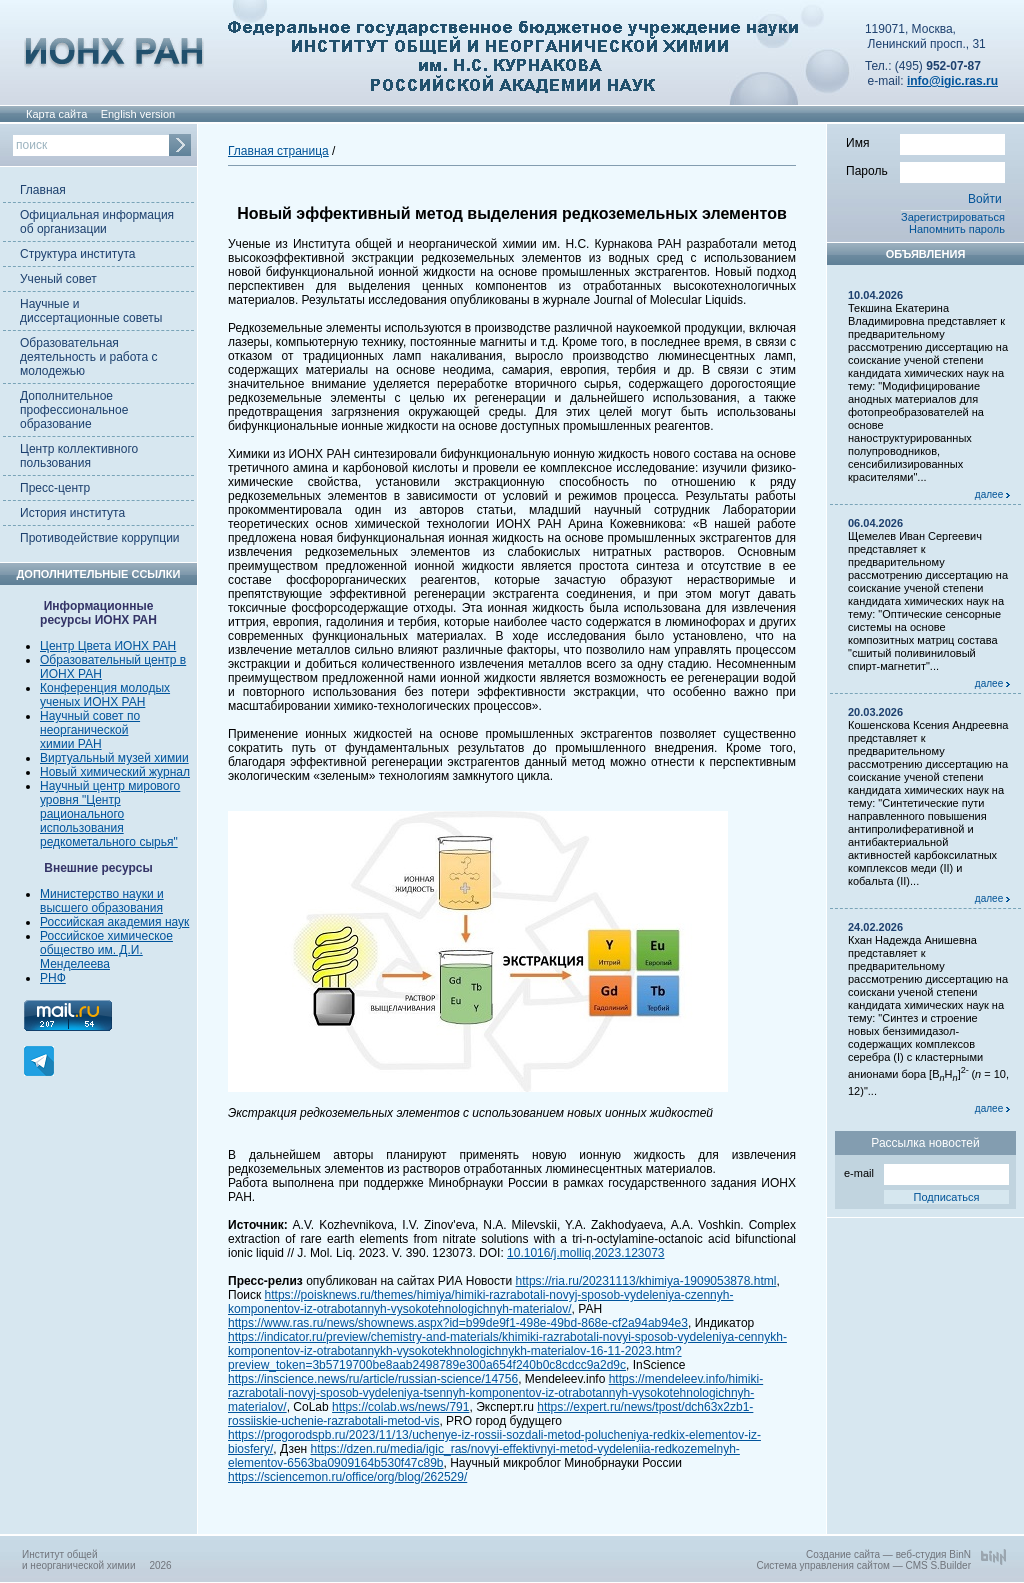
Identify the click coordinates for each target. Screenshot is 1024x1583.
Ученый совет (58, 279)
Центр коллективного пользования (79, 456)
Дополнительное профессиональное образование (74, 410)
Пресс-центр (55, 488)
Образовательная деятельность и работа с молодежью (88, 357)
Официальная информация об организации (97, 222)
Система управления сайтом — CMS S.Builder (863, 1565)
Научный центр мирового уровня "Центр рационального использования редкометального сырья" (110, 814)
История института (72, 513)
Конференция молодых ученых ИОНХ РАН (105, 695)
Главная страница (278, 151)
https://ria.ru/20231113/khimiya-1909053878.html (646, 1281)
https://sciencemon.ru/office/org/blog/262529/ (347, 1477)
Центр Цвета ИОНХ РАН (108, 646)
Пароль (925, 170)
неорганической (84, 730)
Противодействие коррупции (100, 538)
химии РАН (71, 744)
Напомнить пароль (957, 229)
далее (992, 494)
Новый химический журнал (115, 772)
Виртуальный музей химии (114, 758)
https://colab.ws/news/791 (400, 1407)
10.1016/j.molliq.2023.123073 (585, 1253)
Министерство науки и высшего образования (102, 901)
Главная (43, 190)
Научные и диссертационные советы (91, 311)
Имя (925, 142)
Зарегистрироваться (953, 217)
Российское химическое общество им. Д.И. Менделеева (106, 950)
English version (138, 114)
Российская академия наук (114, 922)
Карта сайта (56, 114)
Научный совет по (90, 716)
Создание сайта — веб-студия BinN (888, 1554)
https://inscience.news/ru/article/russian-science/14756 (373, 1379)
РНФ (53, 978)
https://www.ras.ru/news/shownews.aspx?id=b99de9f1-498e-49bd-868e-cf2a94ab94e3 (458, 1323)
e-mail (926, 1171)
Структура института (77, 254)
